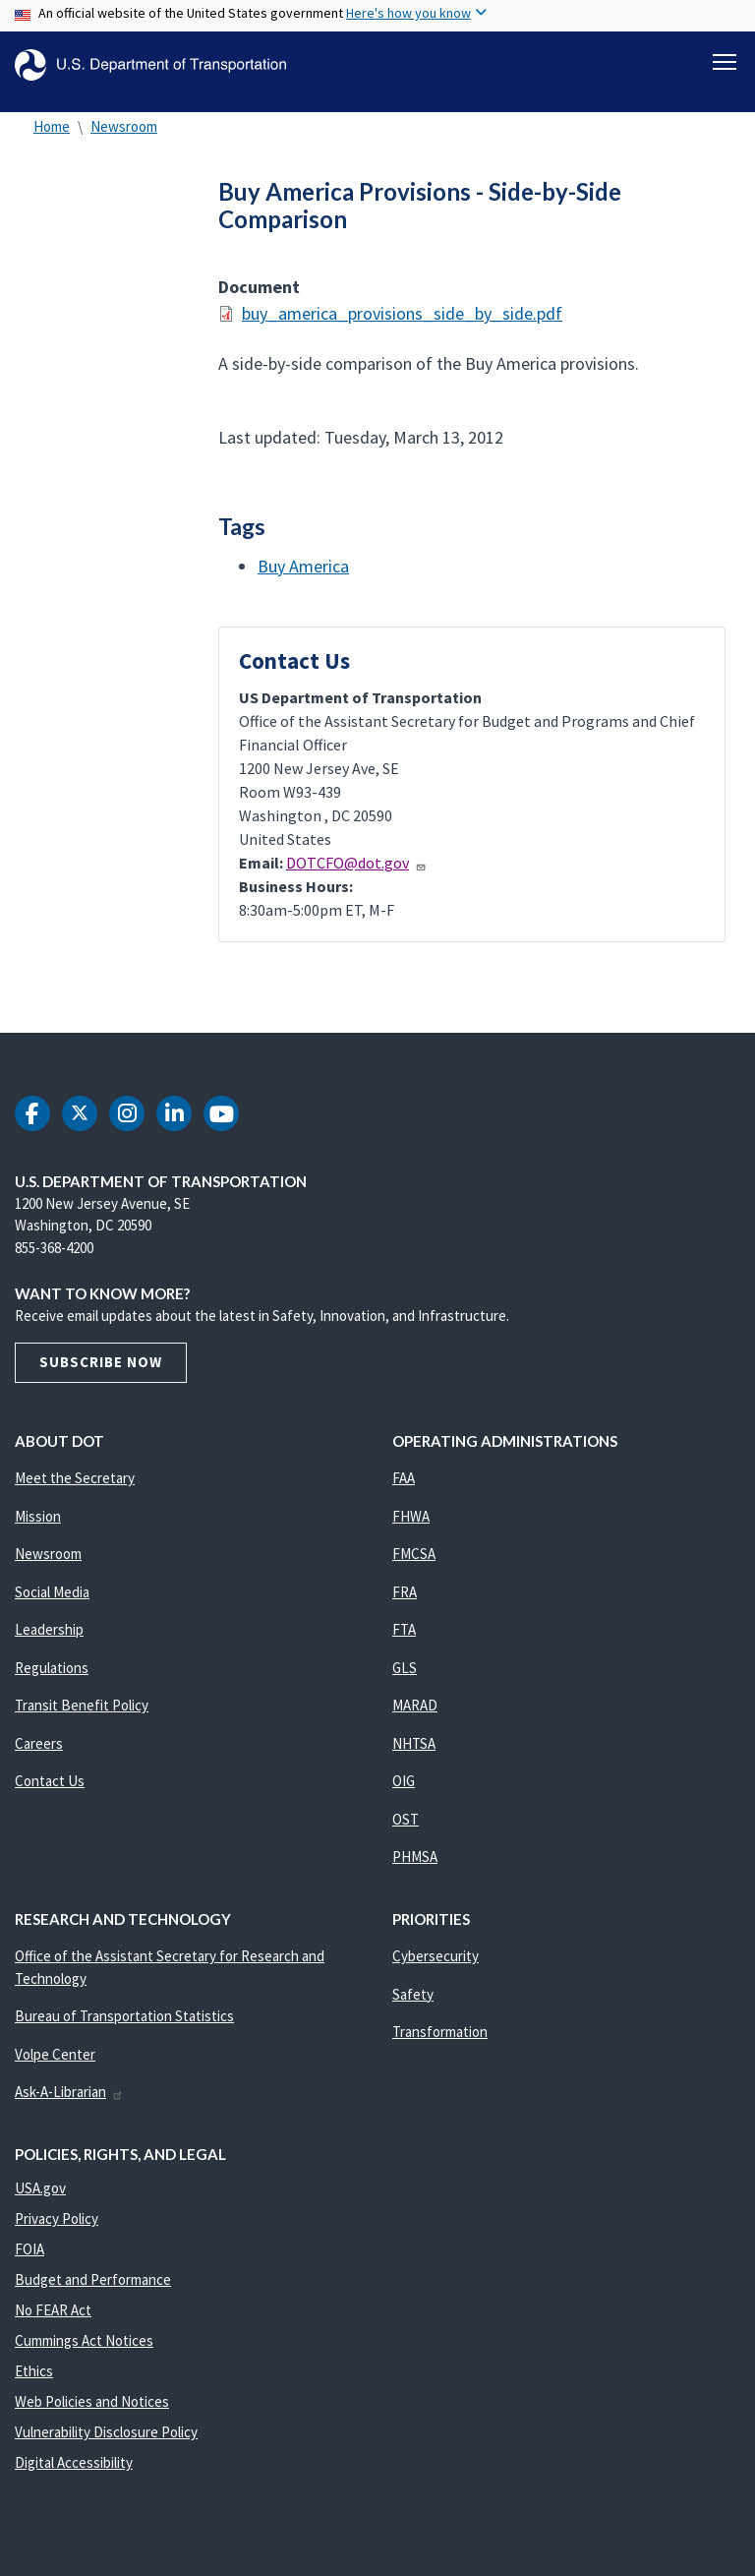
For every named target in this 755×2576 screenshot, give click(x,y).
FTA (404, 1641)
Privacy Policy (56, 2230)
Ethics (34, 2382)
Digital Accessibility (74, 2474)
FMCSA (414, 1565)
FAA (403, 1489)
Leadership (49, 1641)
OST (405, 1830)
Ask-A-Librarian (69, 2103)
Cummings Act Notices (84, 2352)
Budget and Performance (93, 2291)
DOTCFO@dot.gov (356, 874)
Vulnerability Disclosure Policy (106, 2443)
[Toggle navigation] (724, 60)
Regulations (51, 1678)
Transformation (440, 2043)
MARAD (414, 1716)
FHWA (411, 1527)
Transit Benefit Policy (81, 1716)
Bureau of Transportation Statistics (124, 2027)
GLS (404, 1678)
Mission (38, 1527)
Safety (413, 2005)
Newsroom (123, 137)
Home (51, 137)
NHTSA (414, 1754)
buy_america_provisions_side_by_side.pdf (402, 324)
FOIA (29, 2260)
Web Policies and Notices (92, 2413)
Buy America (303, 577)
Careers (39, 1754)
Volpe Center (55, 2065)
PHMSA (414, 1868)
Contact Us (50, 1792)
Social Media (52, 1602)
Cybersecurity (435, 1967)
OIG (403, 1792)
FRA (404, 1602)
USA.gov (40, 2199)
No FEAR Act (53, 2321)
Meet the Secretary (75, 1489)
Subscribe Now (100, 1373)
